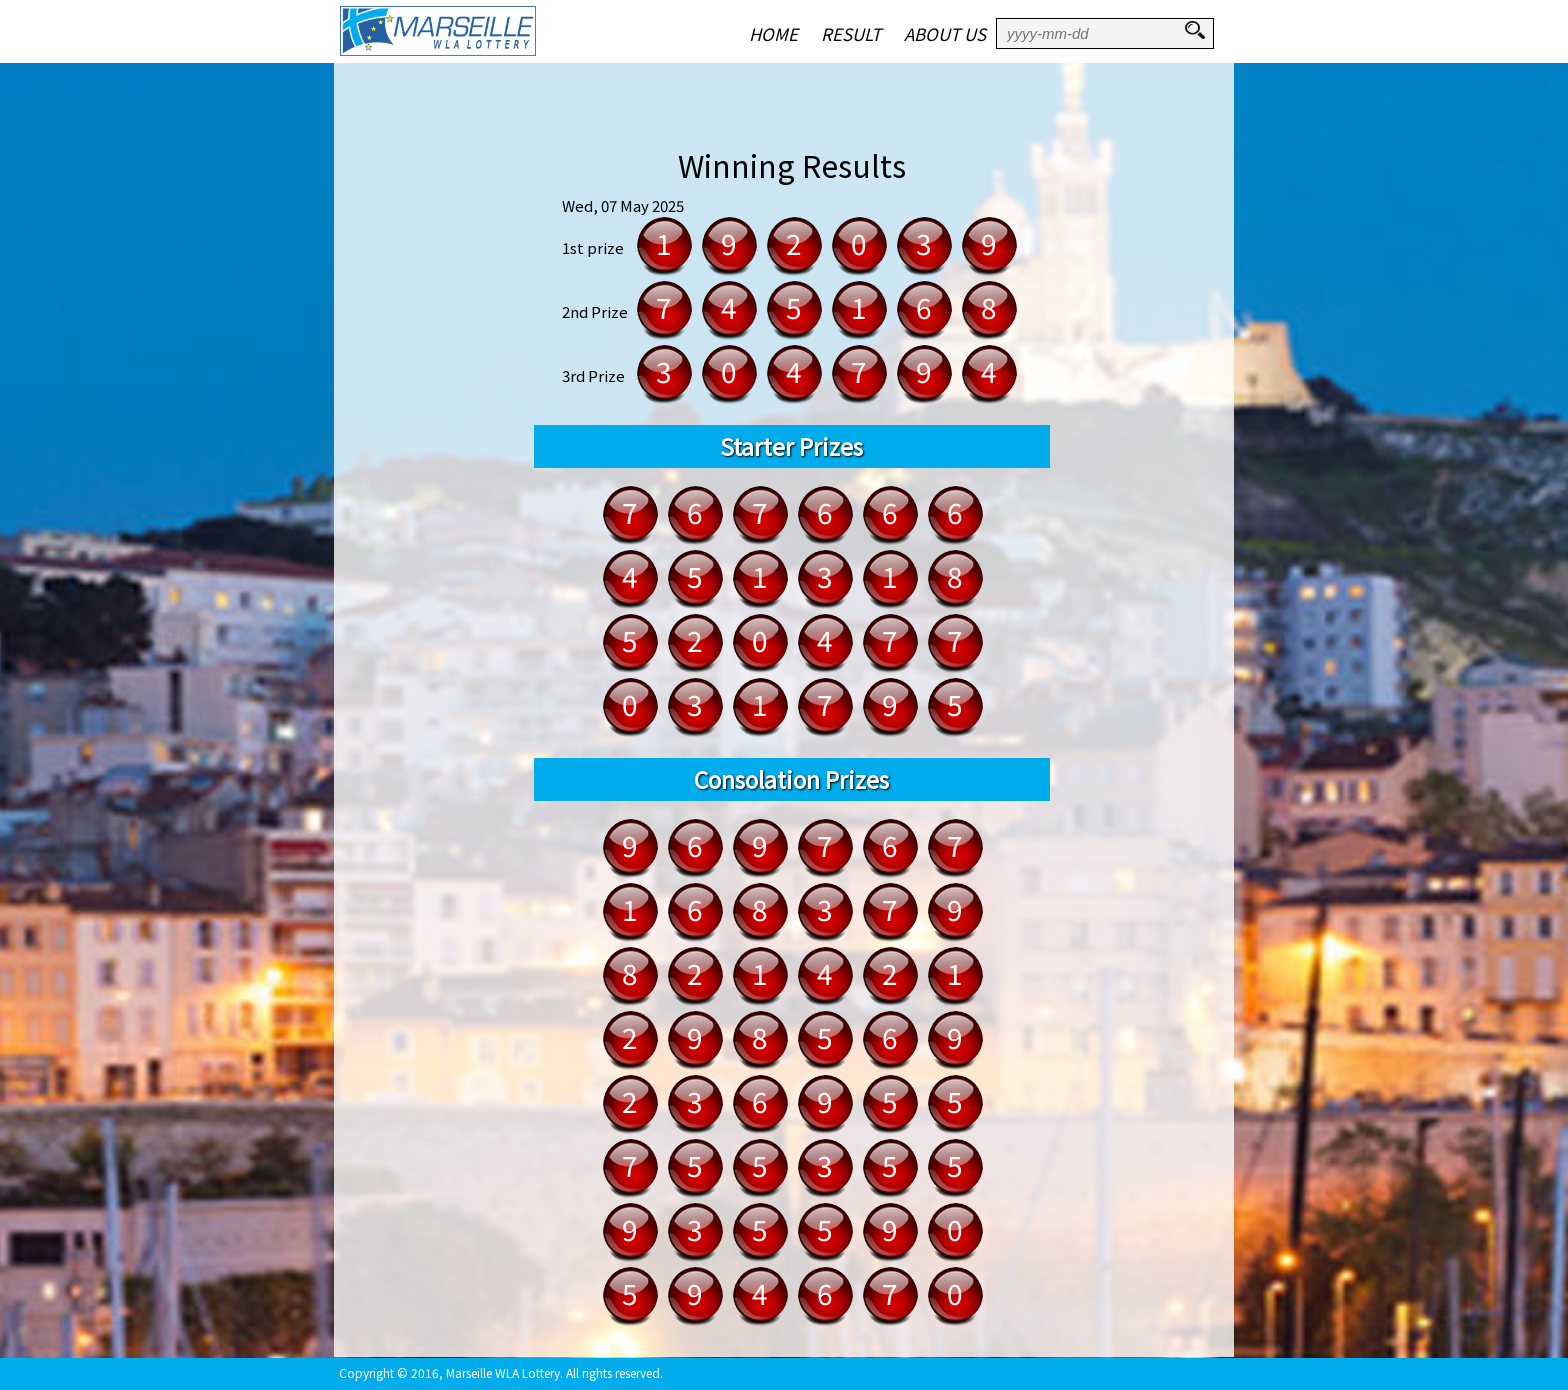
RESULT (851, 33)
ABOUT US (945, 33)
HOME (773, 33)
